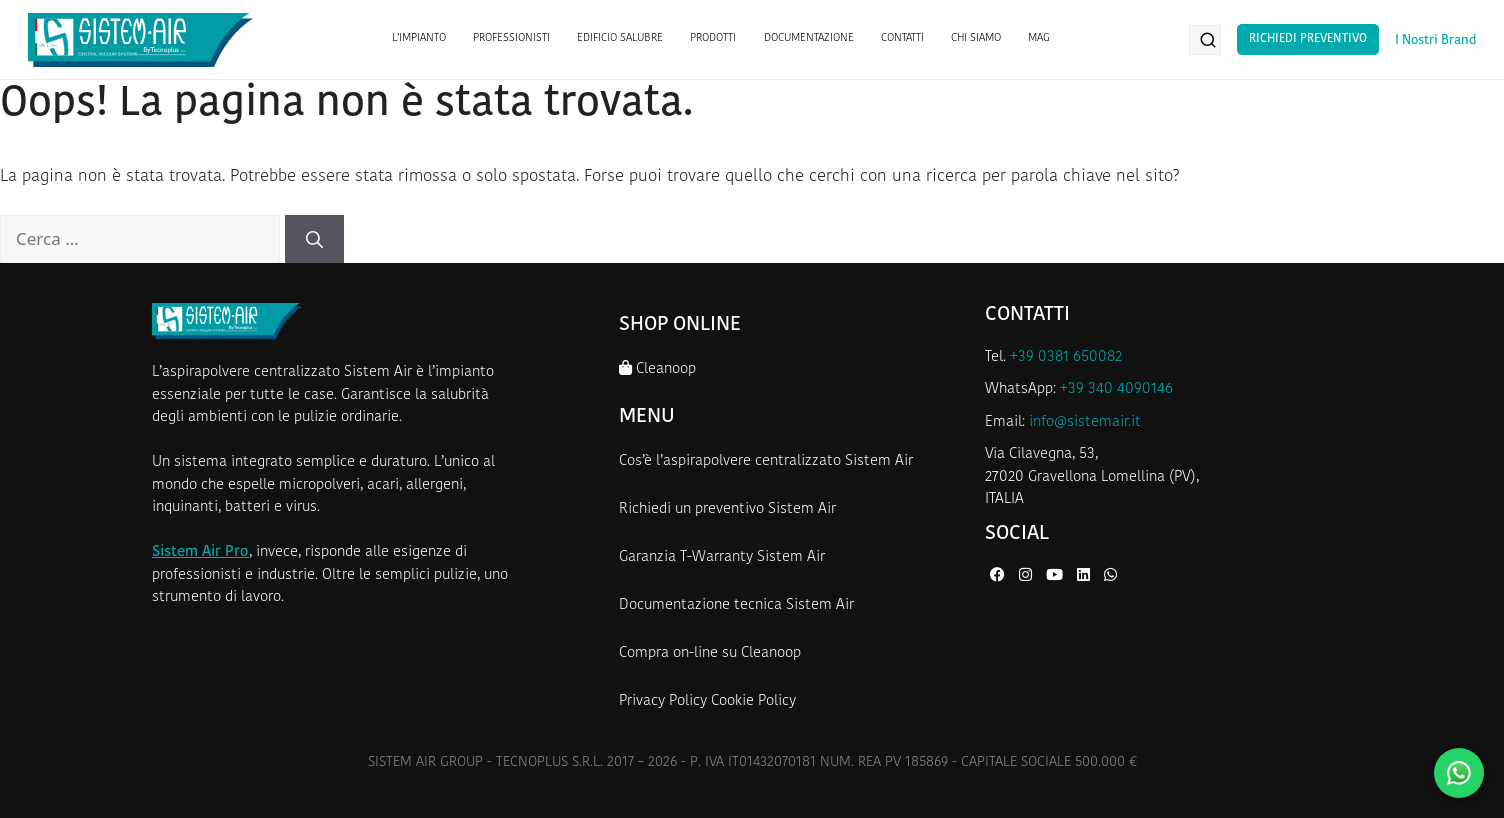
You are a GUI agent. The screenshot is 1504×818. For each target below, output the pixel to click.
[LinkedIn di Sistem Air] (1085, 576)
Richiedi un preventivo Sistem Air (727, 509)
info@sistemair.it (1085, 422)
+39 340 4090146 (1116, 389)
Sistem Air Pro (200, 552)
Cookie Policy (753, 701)
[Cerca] (314, 239)
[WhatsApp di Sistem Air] (1110, 576)
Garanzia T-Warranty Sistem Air (722, 557)
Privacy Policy (663, 701)
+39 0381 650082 (1066, 357)
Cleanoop (657, 368)
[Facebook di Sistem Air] (999, 576)
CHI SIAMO (976, 38)
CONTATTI (902, 38)
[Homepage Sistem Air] (140, 40)
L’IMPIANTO (419, 38)
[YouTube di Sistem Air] (1056, 576)
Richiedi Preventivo (1308, 39)
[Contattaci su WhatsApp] (1459, 773)
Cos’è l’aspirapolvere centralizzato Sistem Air (766, 461)
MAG (1039, 38)
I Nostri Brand (1435, 40)
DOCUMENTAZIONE (809, 38)
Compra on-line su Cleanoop (710, 653)
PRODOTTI (713, 38)
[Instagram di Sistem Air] (1027, 576)
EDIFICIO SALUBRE (620, 38)
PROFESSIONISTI (511, 38)
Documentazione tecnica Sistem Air (736, 605)
